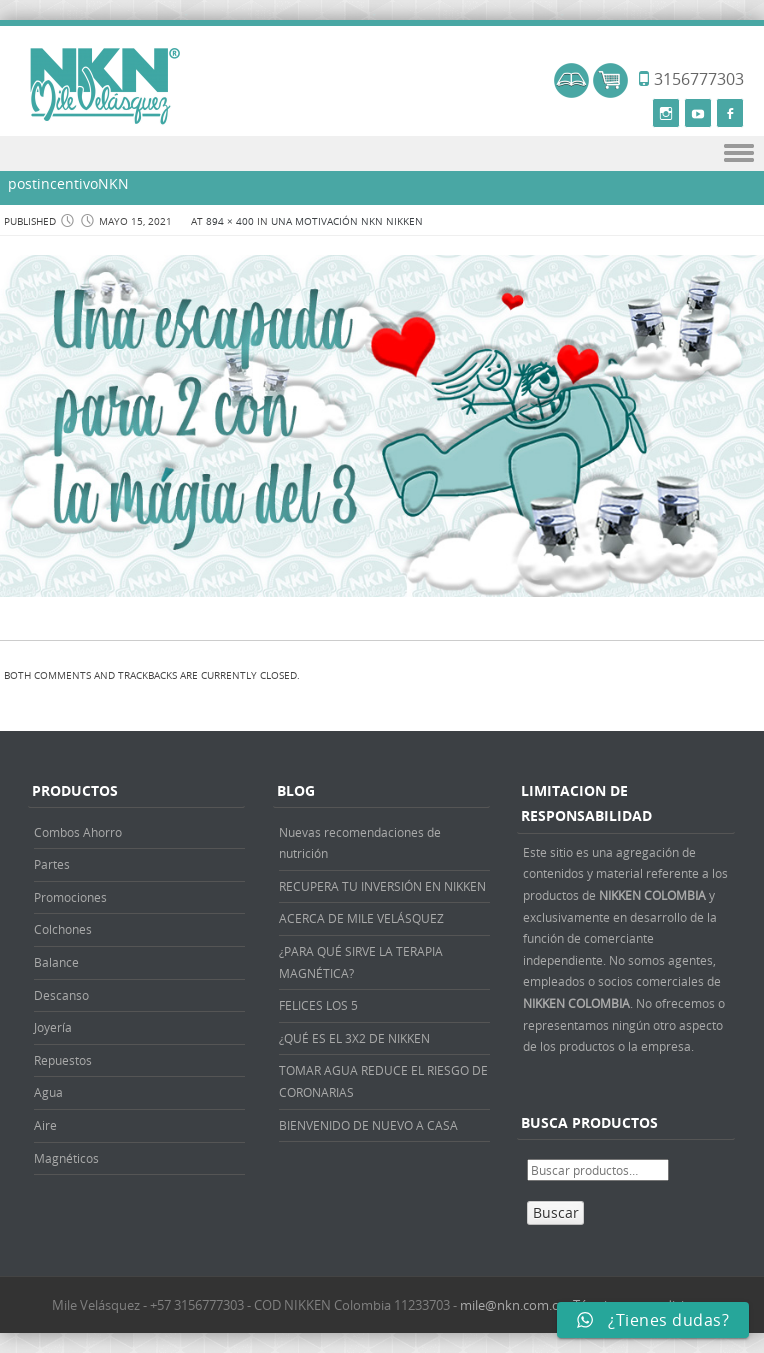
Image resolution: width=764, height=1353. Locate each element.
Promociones (70, 897)
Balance (56, 962)
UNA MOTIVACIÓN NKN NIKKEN (347, 221)
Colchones (63, 929)
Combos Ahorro (78, 832)
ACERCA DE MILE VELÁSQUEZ (361, 918)
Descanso (61, 995)
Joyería (53, 1027)
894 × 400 (230, 221)
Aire (45, 1125)
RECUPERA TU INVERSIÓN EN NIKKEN (382, 886)
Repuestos (63, 1060)
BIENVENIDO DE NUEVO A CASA (368, 1125)
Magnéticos (66, 1158)
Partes (52, 864)
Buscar (556, 1212)
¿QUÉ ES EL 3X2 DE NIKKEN (354, 1038)
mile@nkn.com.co (513, 1305)
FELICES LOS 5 (318, 1005)
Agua (48, 1092)
